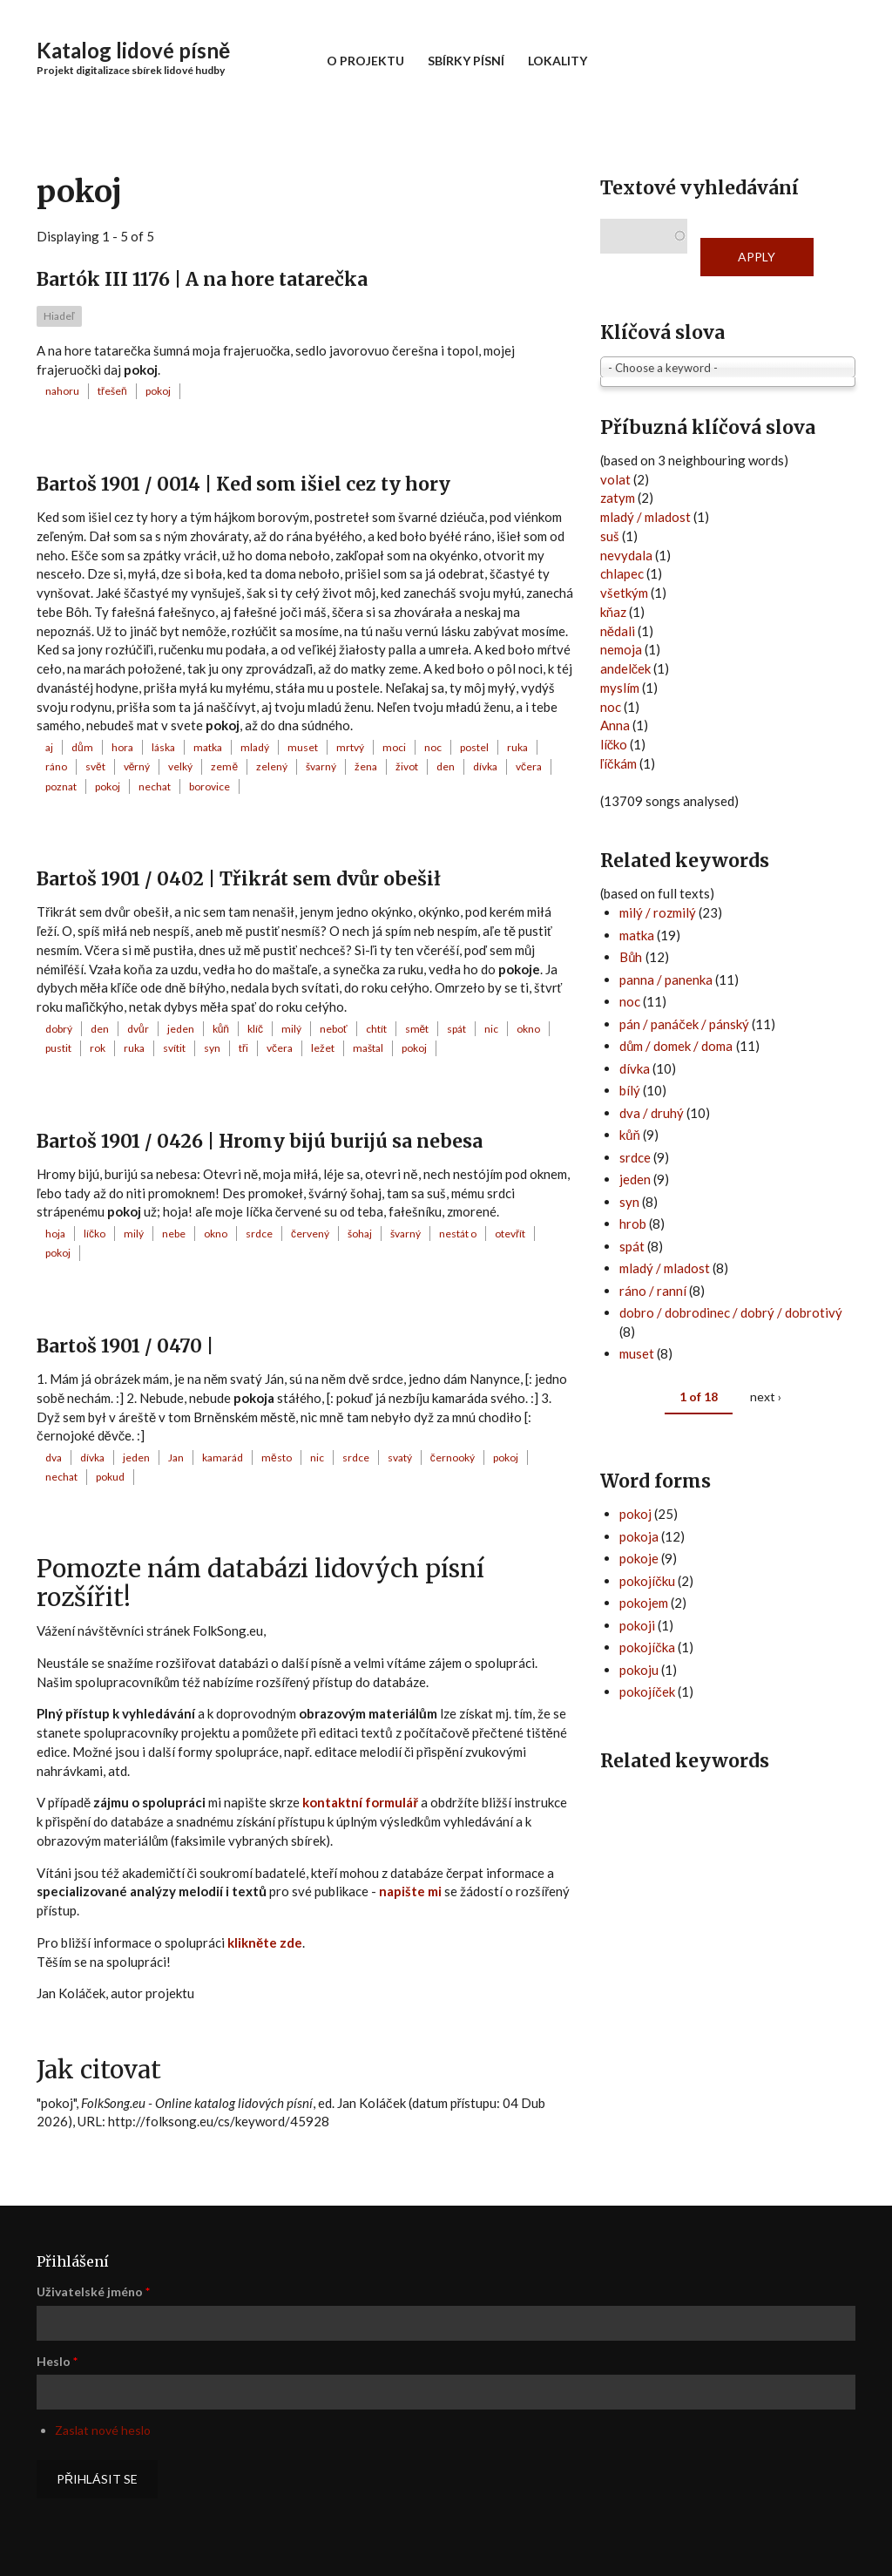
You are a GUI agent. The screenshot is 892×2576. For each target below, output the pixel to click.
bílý (629, 1090)
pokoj (158, 390)
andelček (626, 668)
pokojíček (647, 1691)
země (224, 766)
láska (163, 747)
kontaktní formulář (360, 1802)
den (445, 766)
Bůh (630, 957)
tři (243, 1047)
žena (366, 766)
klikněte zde (264, 1942)
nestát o (457, 1233)
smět (417, 1028)
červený (310, 1233)
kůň (221, 1028)
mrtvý (350, 747)
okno (528, 1028)
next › (765, 1396)
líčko (94, 1233)
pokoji (637, 1625)
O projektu (365, 60)
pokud (110, 1476)
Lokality (557, 60)
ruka (517, 747)
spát (456, 1028)
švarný (321, 766)
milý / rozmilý (657, 912)
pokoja (639, 1536)
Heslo (57, 2361)
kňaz (613, 612)
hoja (55, 1233)
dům (82, 747)
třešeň (112, 390)
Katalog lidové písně (133, 50)
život (406, 766)
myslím (619, 687)
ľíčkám (618, 763)
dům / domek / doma (676, 1046)
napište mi (410, 1891)
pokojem (643, 1602)
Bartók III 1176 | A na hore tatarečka (202, 279)
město (276, 1457)
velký (180, 766)
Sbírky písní (466, 60)
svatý (400, 1457)
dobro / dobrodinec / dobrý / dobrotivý (730, 1312)
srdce (259, 1233)
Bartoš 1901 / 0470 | (125, 1346)
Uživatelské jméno (93, 2291)
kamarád (222, 1457)
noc (433, 747)
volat (615, 479)
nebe (174, 1233)
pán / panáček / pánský (684, 1024)
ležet (322, 1047)
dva (53, 1457)
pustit (58, 1047)
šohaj (360, 1233)
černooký (452, 1457)
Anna (615, 725)
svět (95, 766)
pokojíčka (647, 1647)
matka (207, 747)
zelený (271, 766)
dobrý (58, 1028)
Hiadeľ (59, 315)
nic (491, 1028)
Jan (176, 1457)
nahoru (62, 390)
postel (474, 747)
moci (394, 747)
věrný (137, 766)
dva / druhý (651, 1113)
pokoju (639, 1670)
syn (212, 1047)
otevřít (510, 1233)
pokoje (639, 1558)
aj (49, 747)
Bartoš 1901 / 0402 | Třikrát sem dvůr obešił (239, 879)
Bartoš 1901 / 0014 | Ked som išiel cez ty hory (243, 484)
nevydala (626, 555)
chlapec (622, 573)
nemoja (621, 649)
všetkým (624, 592)
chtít (376, 1028)
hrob (632, 1223)
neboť (334, 1028)
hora (122, 747)
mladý (254, 747)
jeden (180, 1028)
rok (97, 1047)
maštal (368, 1047)
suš (609, 536)
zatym (617, 497)
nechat (155, 786)
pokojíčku (647, 1581)
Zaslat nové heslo (103, 2430)
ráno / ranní (652, 1290)
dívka (485, 766)
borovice (209, 786)
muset (302, 747)
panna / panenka (666, 979)
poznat (61, 786)
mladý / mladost (645, 517)
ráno (56, 766)
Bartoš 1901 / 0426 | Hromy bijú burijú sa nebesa (260, 1141)
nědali (617, 631)
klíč (255, 1028)
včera (529, 766)
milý (291, 1028)
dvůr (138, 1028)
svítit (174, 1047)
